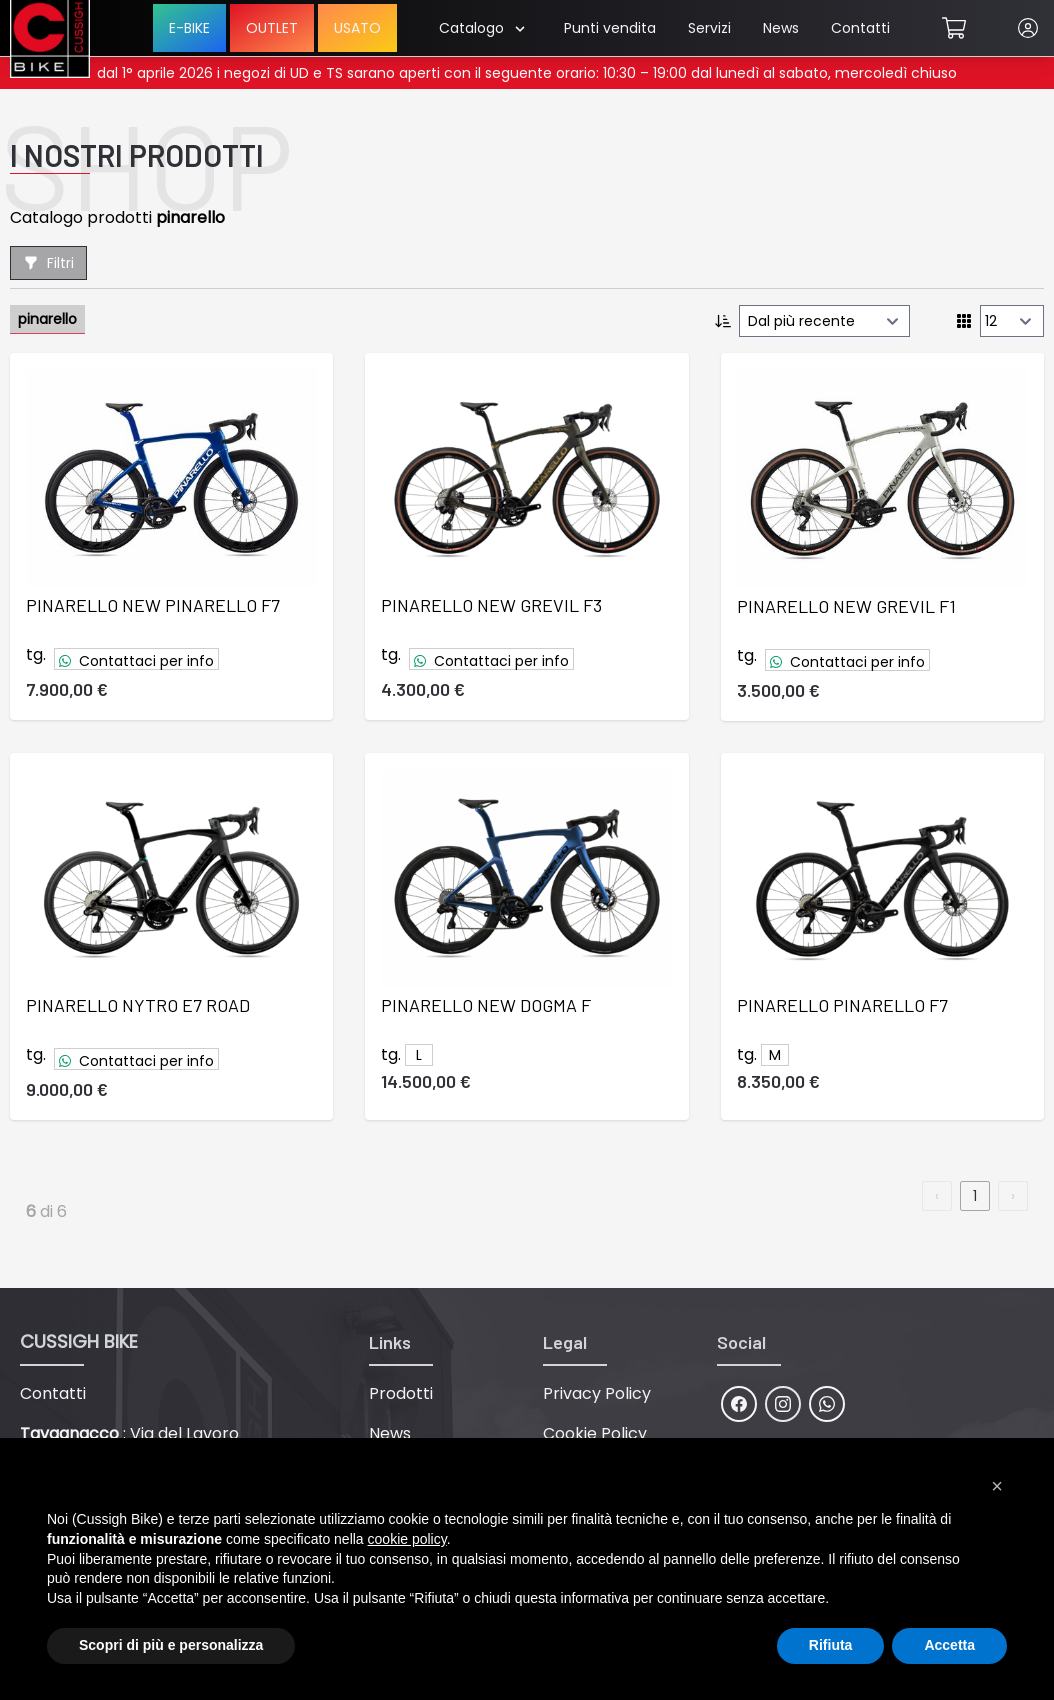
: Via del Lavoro (129, 1433)
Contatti (860, 28)
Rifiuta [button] (831, 1645)
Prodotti (401, 1393)
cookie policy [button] (407, 1539)
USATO (357, 28)
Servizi (709, 28)
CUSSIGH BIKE (79, 1341)
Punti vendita (610, 28)
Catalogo (481, 28)
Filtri (48, 263)
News (781, 28)
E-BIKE (189, 28)
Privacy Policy (597, 1393)
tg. (36, 654)
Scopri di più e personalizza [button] (171, 1645)
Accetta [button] (949, 1645)
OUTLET (272, 28)
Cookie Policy (595, 1433)
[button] (997, 1486)
